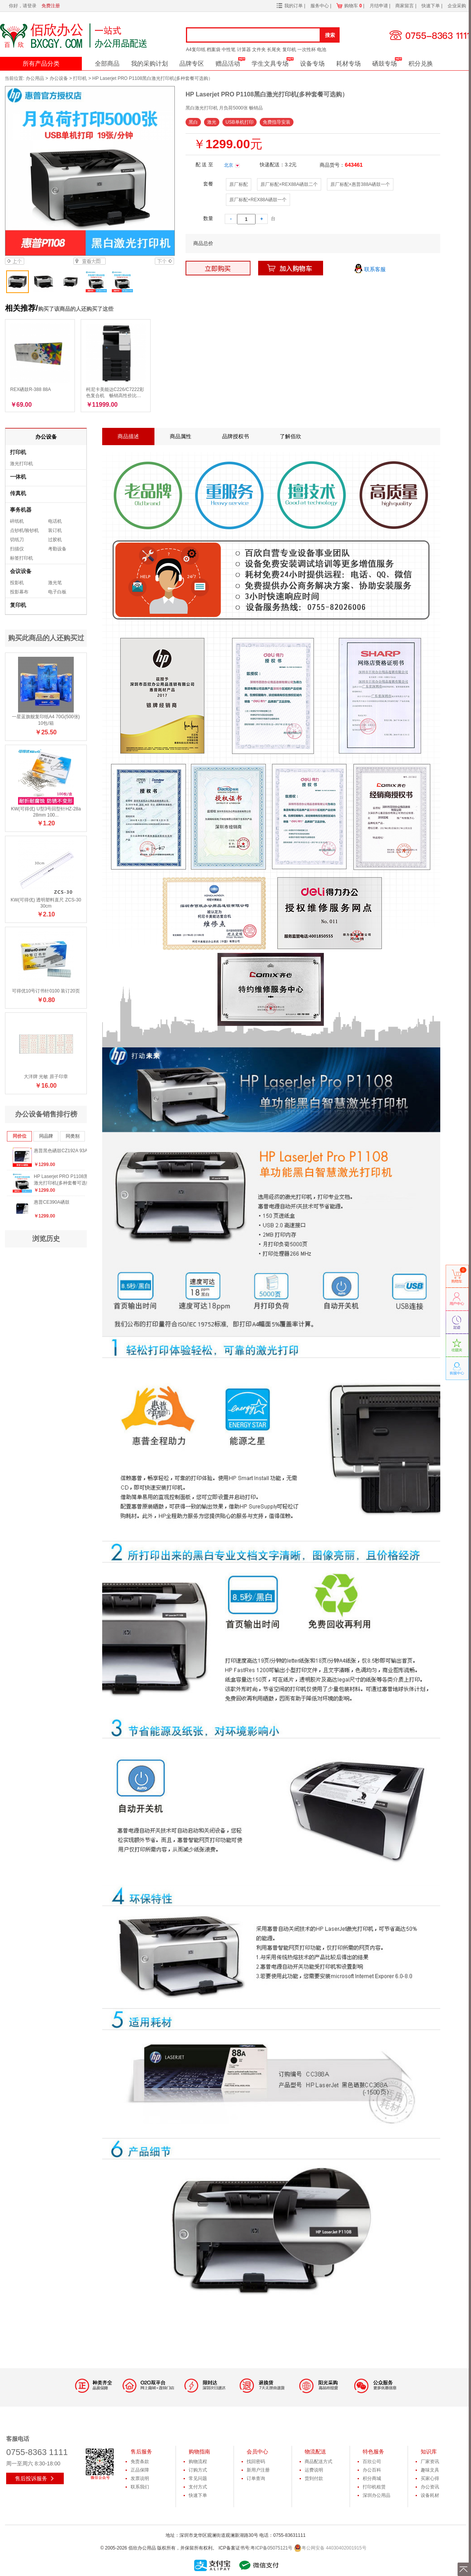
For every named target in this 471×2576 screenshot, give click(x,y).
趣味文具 (430, 2470)
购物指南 (199, 2451)
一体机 (18, 477)
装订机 (55, 530)
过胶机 (55, 539)
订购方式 (198, 2470)
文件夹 (259, 49)
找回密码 (256, 2461)
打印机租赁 (374, 2487)
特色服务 (373, 2451)
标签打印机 (21, 558)
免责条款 (140, 2461)
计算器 (244, 49)
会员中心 (257, 2451)
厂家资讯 (430, 2461)
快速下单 (431, 5)
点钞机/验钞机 (24, 530)
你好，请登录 (22, 5)
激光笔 (55, 582)
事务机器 (21, 510)
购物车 (353, 5)
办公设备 (59, 78)
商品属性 (180, 436)
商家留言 (405, 5)
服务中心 (320, 5)
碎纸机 (17, 521)
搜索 (330, 35)
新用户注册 (258, 2470)
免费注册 (50, 5)
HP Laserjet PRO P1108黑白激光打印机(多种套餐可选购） (64, 1180)
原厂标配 (238, 184)
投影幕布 (19, 592)
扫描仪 (17, 549)
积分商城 (372, 2478)
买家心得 (430, 2478)
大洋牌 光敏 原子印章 (46, 1076)
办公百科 (372, 2470)
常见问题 (198, 2478)
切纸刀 (17, 539)
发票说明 (140, 2478)
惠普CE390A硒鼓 (52, 1202)
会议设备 (21, 571)
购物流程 (198, 2461)
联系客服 (370, 269)
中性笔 (229, 49)
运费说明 (314, 2470)
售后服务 (141, 2451)
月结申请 (379, 5)
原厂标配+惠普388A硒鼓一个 (360, 184)
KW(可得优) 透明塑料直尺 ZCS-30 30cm (46, 903)
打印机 (80, 78)
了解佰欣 (290, 436)
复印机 (289, 49)
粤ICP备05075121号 (271, 2548)
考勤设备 (57, 549)
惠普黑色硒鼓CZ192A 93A (61, 1150)
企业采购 (457, 5)
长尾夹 (274, 49)
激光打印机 (21, 463)
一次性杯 (306, 49)
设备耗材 (430, 2495)
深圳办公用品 (376, 2495)
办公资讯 (430, 2487)
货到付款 (314, 2478)
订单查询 (256, 2478)
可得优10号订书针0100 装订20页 (46, 991)
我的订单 (293, 5)
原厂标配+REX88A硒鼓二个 (289, 184)
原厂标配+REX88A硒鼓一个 (258, 199)
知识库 (429, 2451)
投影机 (17, 582)
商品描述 (128, 436)
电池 (321, 49)
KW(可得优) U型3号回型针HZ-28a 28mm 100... (46, 812)
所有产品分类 (41, 63)
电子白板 (57, 592)
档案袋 (214, 49)
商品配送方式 (318, 2461)
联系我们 (140, 2487)
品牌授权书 (235, 436)
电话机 (55, 521)
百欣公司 (372, 2461)
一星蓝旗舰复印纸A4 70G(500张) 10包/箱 (46, 720)
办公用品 (35, 78)
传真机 (18, 493)
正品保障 (140, 2470)
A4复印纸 (196, 49)
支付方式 (198, 2487)
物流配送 (315, 2451)
